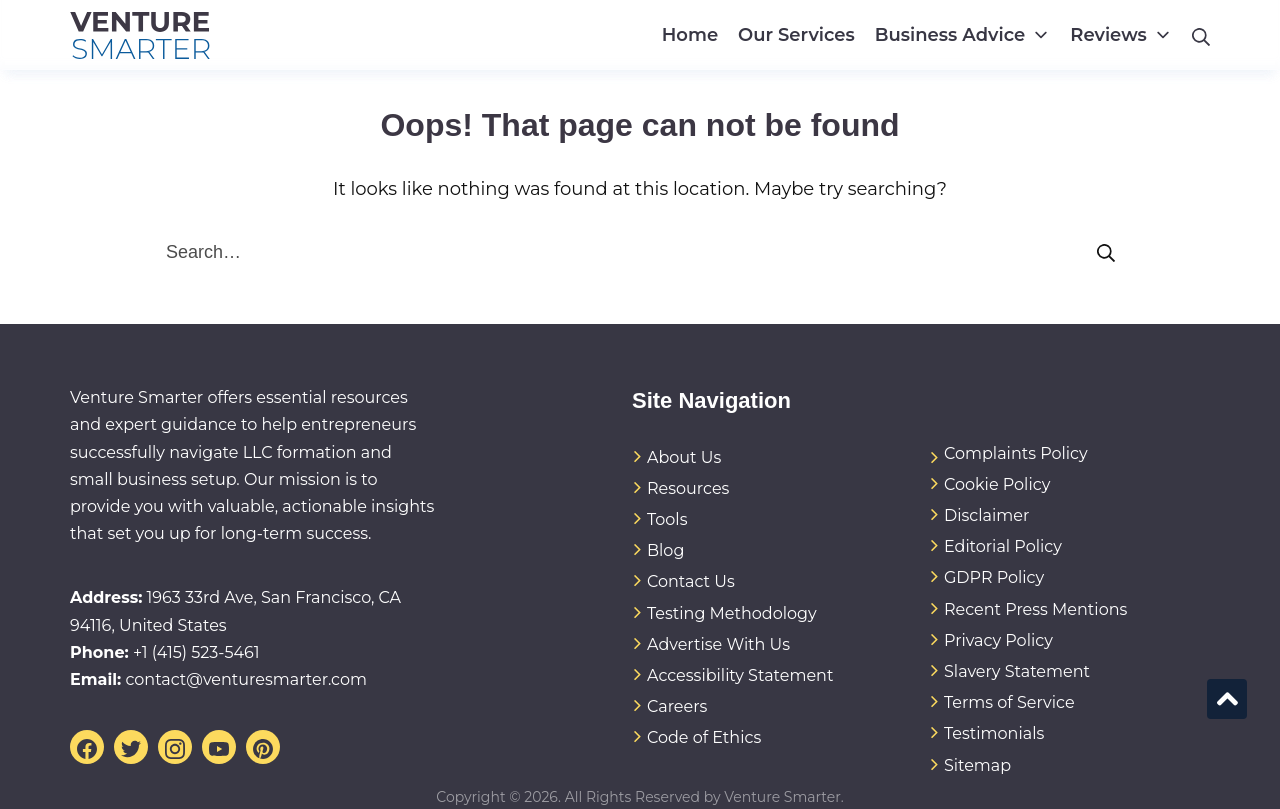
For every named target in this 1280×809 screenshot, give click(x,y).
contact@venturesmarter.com (246, 679)
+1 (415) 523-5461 (196, 652)
